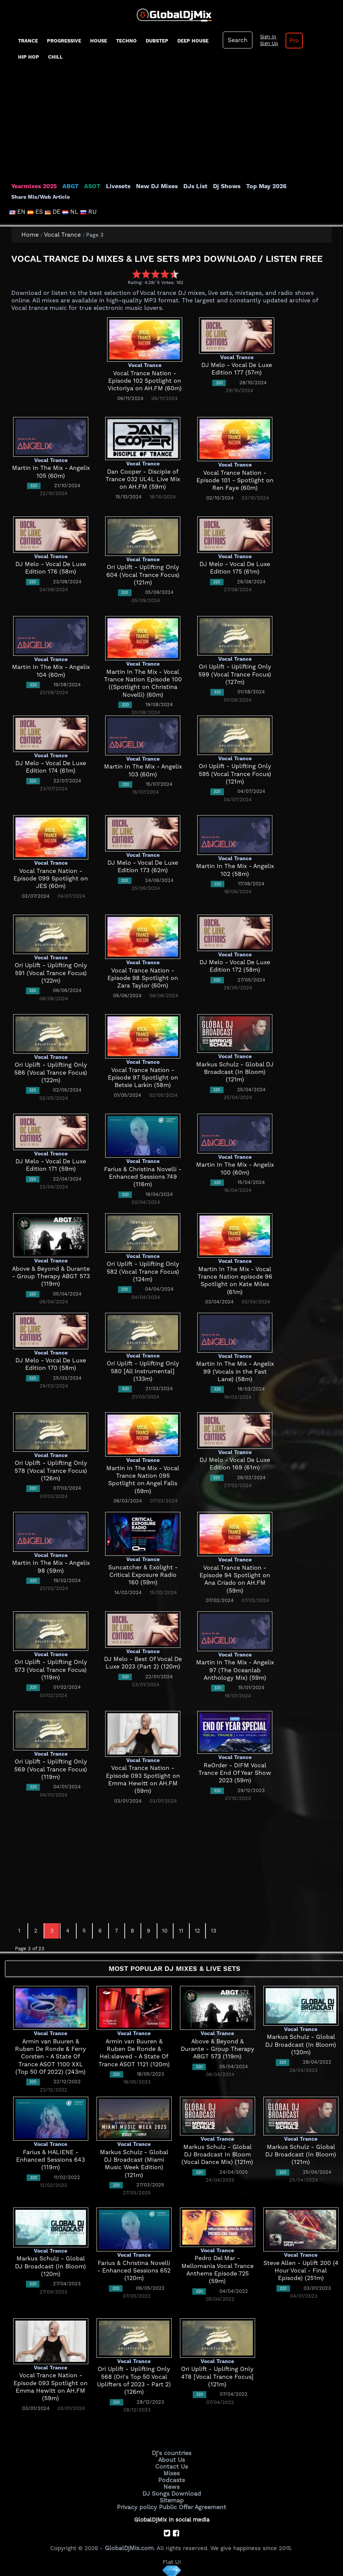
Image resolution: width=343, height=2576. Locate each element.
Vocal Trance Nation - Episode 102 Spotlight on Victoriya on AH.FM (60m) (144, 381)
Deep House (193, 41)
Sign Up (267, 43)
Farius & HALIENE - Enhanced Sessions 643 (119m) (50, 2160)
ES (35, 211)
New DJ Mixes (152, 186)
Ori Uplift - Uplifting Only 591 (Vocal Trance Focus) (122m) (51, 973)
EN (18, 211)
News (171, 2484)
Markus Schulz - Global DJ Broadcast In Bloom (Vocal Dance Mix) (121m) (217, 2155)
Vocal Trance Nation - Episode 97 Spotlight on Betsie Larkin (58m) (142, 1078)
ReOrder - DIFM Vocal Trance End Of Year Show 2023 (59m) (234, 1773)
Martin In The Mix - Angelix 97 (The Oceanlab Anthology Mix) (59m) (235, 1670)
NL (70, 211)
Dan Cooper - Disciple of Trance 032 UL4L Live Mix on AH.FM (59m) (142, 479)
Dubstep (157, 41)
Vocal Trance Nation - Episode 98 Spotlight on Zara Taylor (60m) (143, 978)
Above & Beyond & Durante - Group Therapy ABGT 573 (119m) (51, 1276)
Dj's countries (171, 2452)
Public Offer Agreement (191, 2504)
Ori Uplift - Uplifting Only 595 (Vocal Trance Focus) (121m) (235, 774)
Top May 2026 (256, 186)
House (98, 41)
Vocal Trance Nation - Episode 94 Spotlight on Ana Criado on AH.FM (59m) (234, 1575)
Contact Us (172, 2465)
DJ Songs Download (171, 2491)
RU (87, 211)
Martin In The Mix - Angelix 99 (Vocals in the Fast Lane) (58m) (235, 1371)
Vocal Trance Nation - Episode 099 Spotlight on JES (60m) (50, 879)
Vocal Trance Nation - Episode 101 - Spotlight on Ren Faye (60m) (235, 481)
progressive (64, 41)
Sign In (266, 36)
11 (181, 1931)
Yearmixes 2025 (33, 186)
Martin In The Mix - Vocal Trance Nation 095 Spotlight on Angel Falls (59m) (143, 1476)
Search (237, 40)
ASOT (89, 186)
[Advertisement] (171, 126)
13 (213, 1931)
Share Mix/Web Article (40, 197)
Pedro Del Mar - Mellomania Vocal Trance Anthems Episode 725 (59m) (217, 2266)
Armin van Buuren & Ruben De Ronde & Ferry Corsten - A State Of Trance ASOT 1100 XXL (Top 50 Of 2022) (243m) (51, 2056)
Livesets (114, 186)
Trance (28, 41)
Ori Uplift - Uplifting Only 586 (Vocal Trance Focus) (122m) (51, 1073)
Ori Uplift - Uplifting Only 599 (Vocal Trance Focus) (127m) (235, 674)
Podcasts (171, 2478)
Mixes (172, 2472)
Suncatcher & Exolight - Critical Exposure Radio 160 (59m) (143, 1575)
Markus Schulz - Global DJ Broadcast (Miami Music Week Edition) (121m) (134, 2160)
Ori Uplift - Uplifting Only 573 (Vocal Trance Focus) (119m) (51, 1670)
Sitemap (171, 2497)
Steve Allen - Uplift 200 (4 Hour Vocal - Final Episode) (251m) (301, 2271)
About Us (171, 2459)
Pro (291, 40)
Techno (126, 41)
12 (197, 1931)
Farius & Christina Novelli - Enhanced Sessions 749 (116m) (143, 1177)
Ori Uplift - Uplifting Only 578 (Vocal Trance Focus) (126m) (51, 1471)
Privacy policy (138, 2504)
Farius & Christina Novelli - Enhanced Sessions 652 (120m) (134, 2271)
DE (53, 211)
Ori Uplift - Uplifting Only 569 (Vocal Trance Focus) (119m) (51, 1769)
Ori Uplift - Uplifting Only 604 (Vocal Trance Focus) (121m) (143, 575)
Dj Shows (218, 186)
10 (165, 1931)
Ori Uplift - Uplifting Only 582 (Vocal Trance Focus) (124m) (143, 1272)
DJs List (188, 186)
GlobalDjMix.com (129, 2544)
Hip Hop (28, 57)
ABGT (68, 186)
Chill (55, 57)
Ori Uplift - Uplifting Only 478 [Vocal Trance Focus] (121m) (217, 2377)
